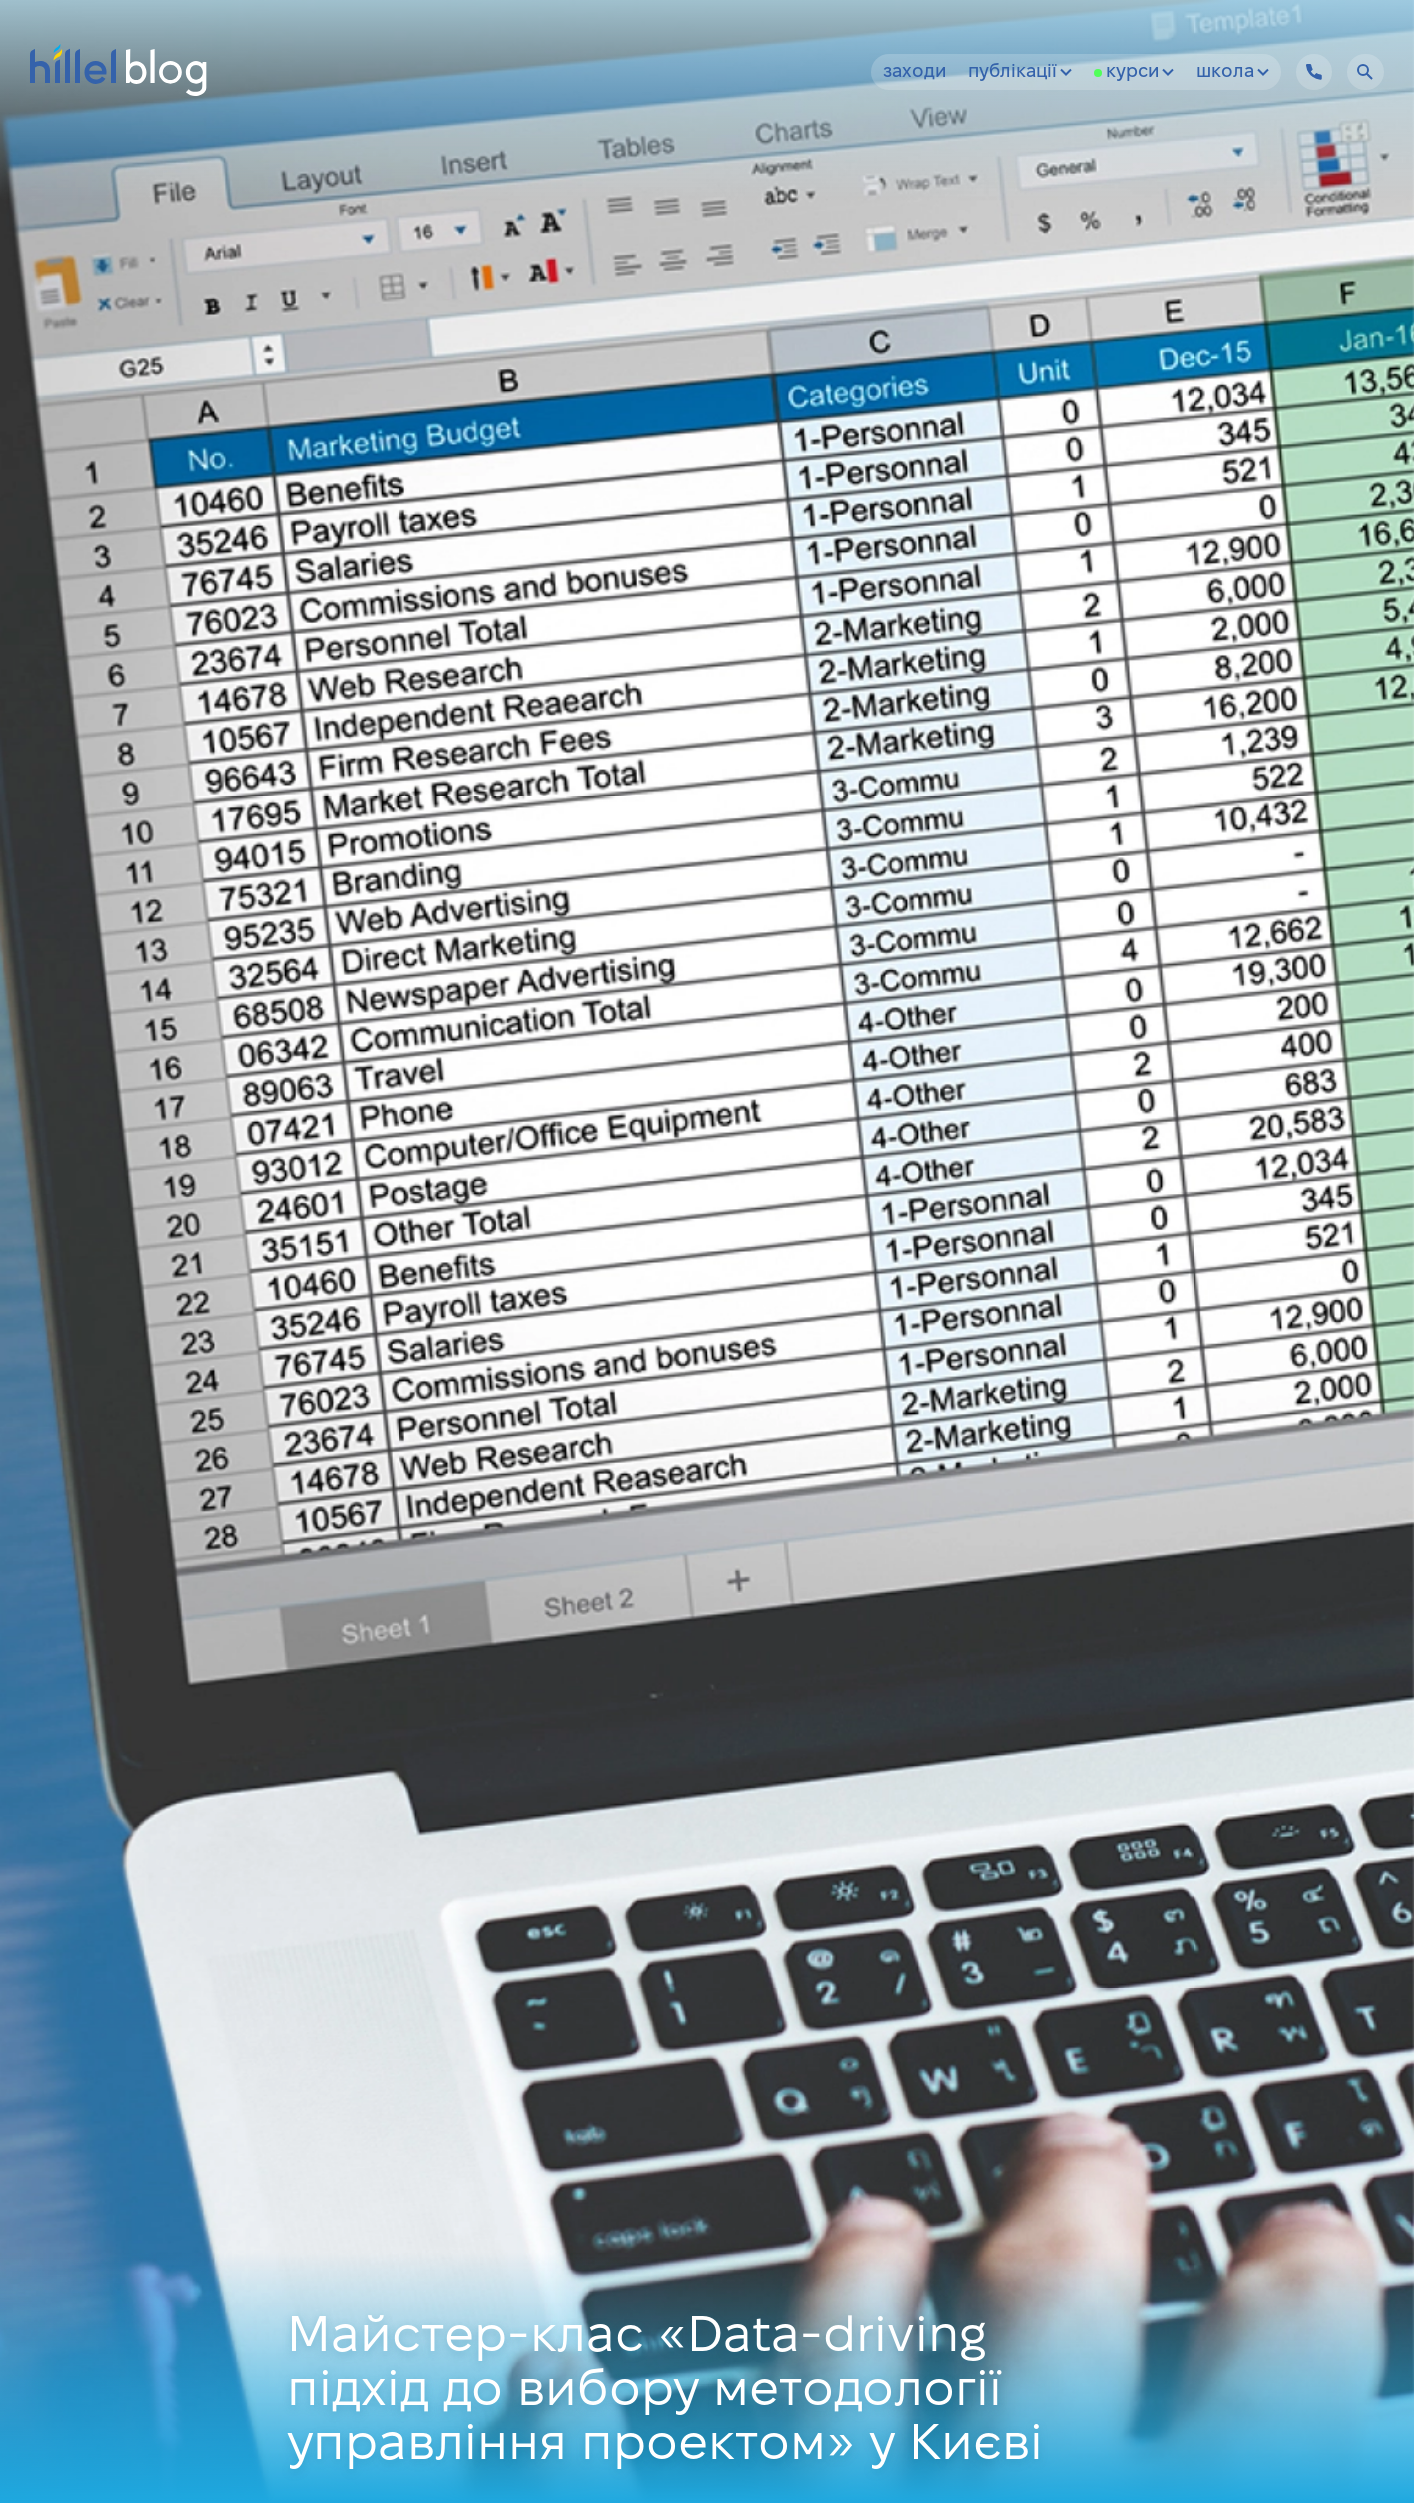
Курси (1140, 72)
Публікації (1020, 72)
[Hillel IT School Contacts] (1314, 72)
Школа (1232, 72)
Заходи (914, 72)
